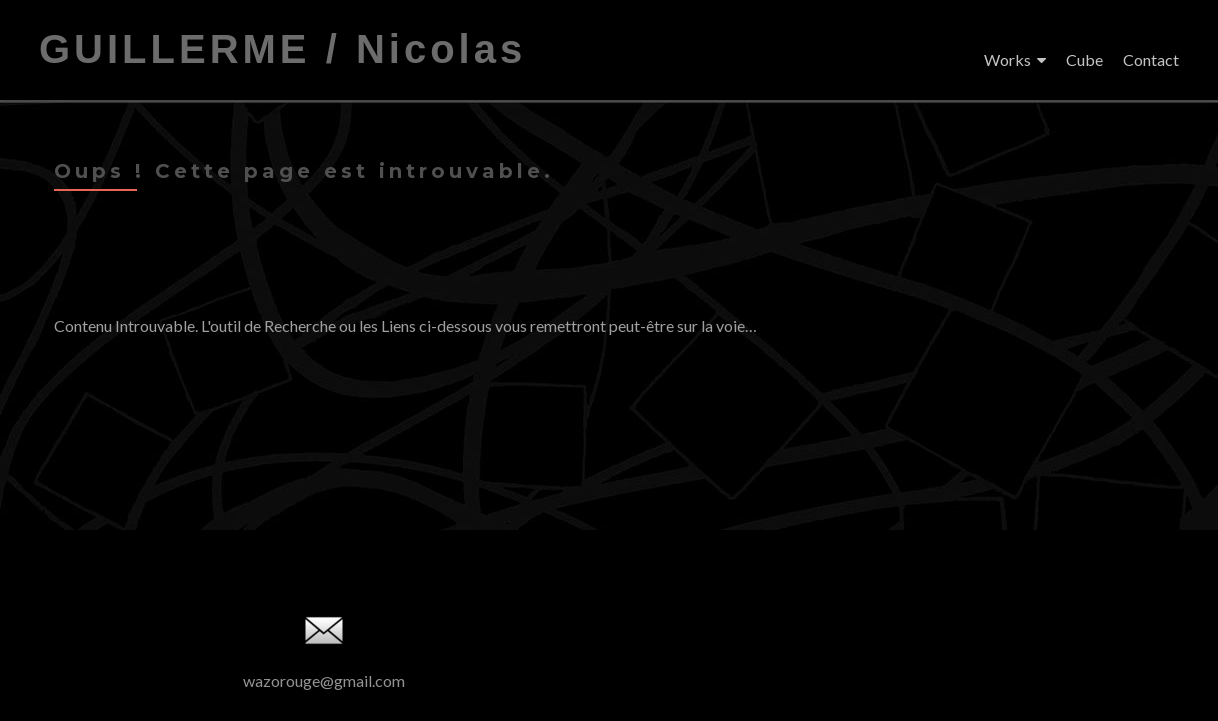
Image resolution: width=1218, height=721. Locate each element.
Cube (1084, 59)
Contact (1151, 59)
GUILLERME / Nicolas (282, 49)
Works (1007, 59)
